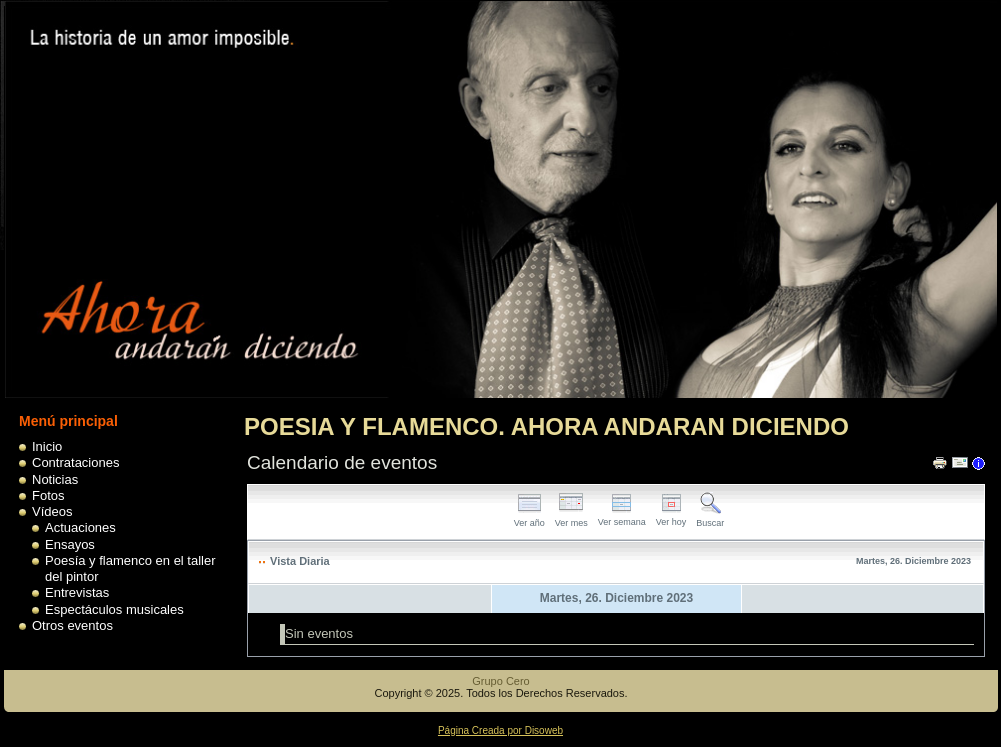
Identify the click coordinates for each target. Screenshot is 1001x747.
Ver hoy (671, 516)
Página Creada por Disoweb (500, 730)
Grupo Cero (500, 681)
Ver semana (622, 516)
